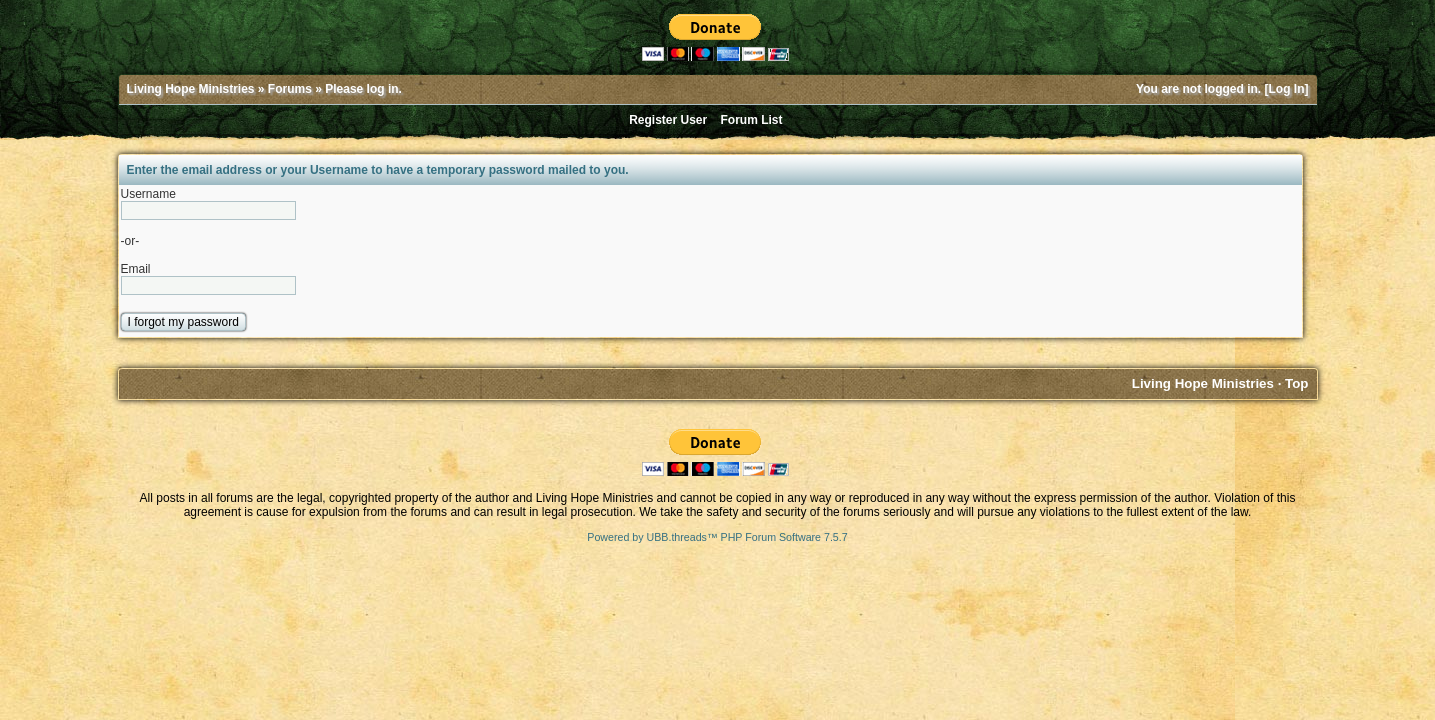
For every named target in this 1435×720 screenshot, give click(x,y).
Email (136, 269)
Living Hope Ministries (191, 89)
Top (1296, 383)
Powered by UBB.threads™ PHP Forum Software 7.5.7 (717, 537)
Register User (668, 120)
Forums (290, 89)
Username (148, 194)
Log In (1287, 89)
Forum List (752, 120)
